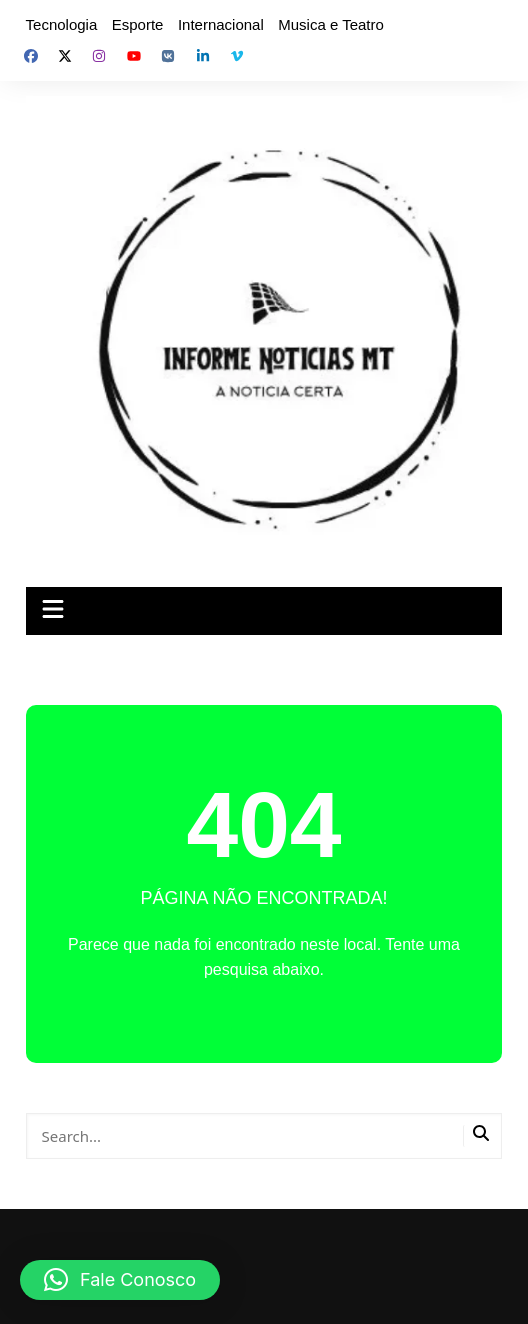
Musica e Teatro (331, 24)
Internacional (221, 24)
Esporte (138, 24)
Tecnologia (62, 24)
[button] (120, 1280)
